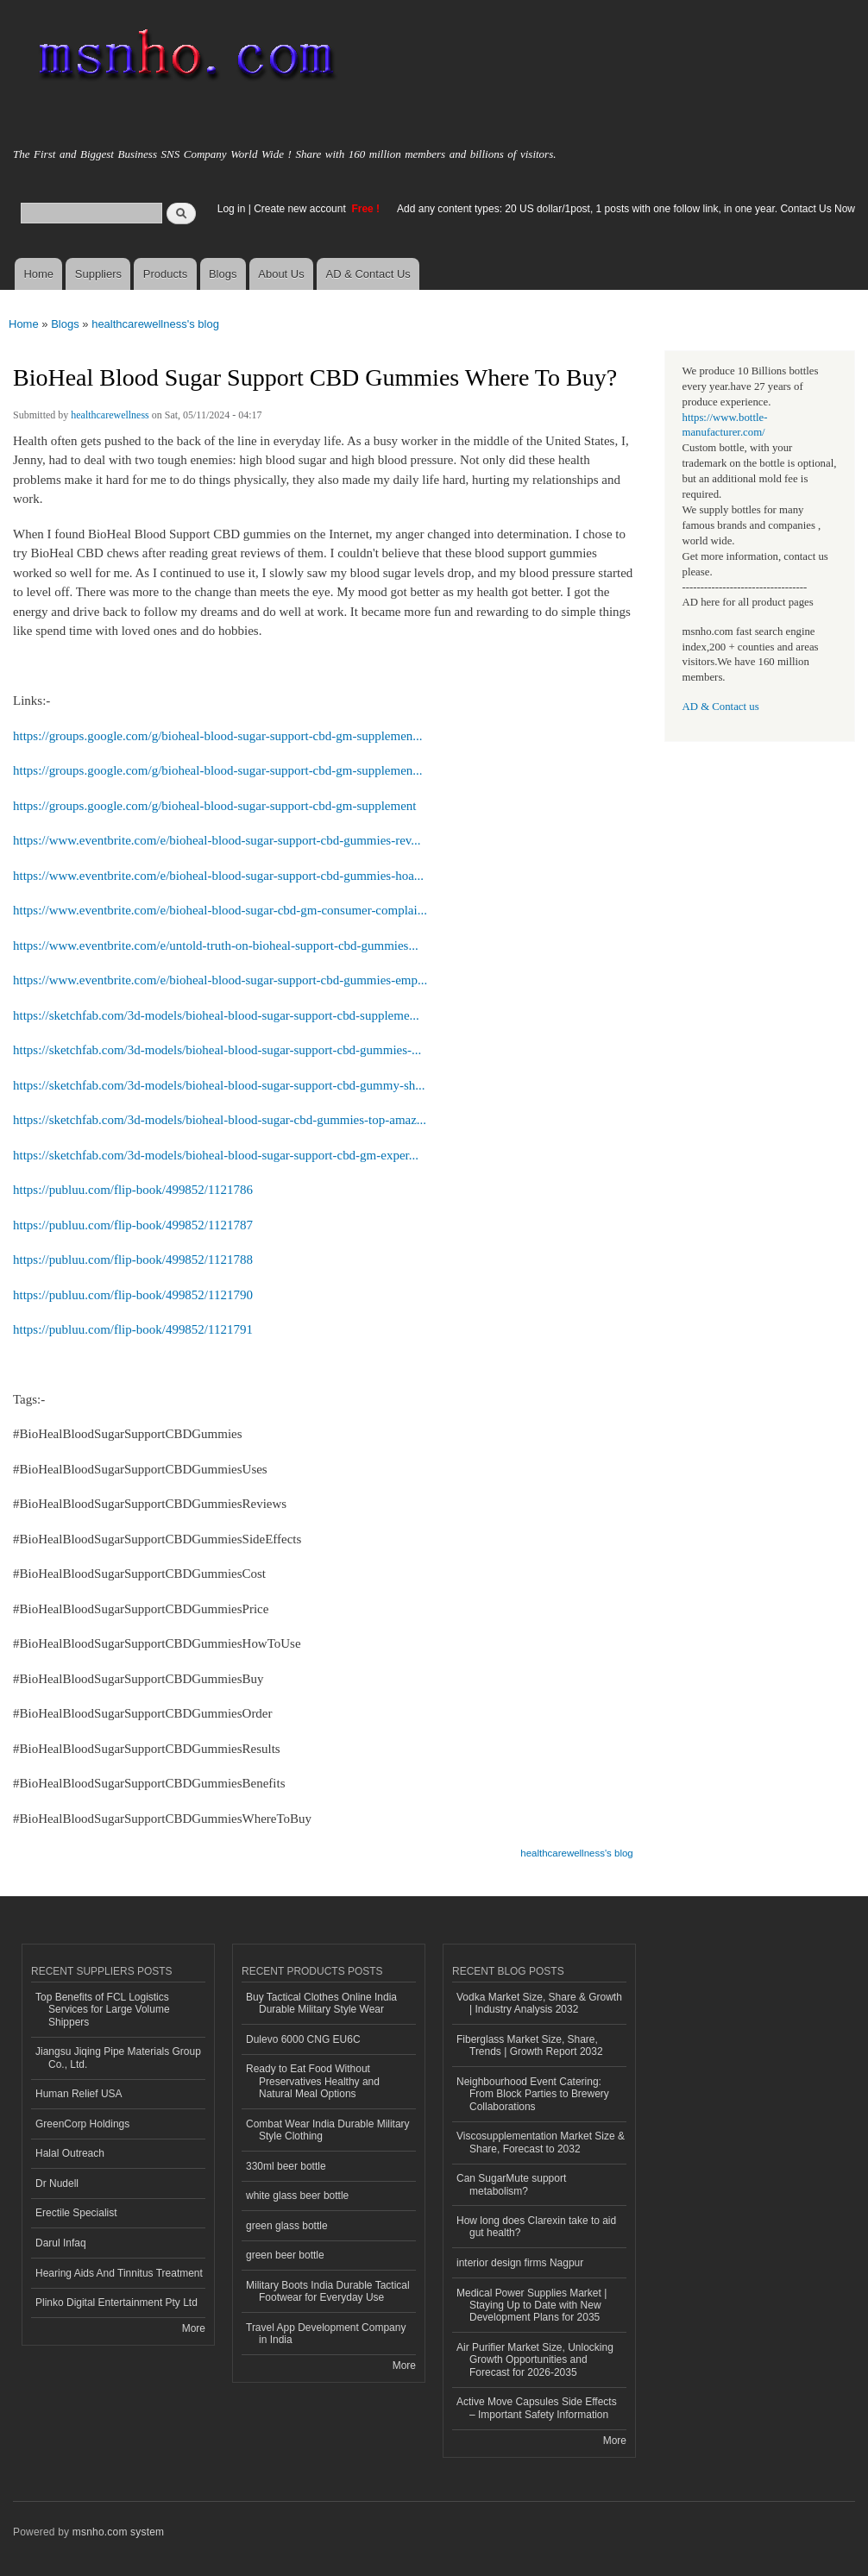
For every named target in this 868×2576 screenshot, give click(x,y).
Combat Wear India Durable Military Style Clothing (328, 2130)
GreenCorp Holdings (82, 2124)
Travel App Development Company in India (326, 2334)
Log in (231, 209)
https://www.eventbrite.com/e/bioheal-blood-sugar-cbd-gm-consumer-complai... (220, 910)
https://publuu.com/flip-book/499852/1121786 (133, 1190)
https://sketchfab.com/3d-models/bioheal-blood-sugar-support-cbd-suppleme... (216, 1015)
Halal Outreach (69, 2153)
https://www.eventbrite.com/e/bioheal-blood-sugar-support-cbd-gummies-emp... (220, 980)
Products (165, 273)
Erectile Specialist (76, 2213)
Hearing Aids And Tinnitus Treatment (119, 2273)
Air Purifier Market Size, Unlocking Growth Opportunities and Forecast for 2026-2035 (534, 2359)
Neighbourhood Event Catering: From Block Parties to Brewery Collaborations (532, 2094)
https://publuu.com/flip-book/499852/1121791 (133, 1329)
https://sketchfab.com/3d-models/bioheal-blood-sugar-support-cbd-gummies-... (217, 1050)
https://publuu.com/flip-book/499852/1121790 (133, 1295)
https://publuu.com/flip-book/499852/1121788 (133, 1259)
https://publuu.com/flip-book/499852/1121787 (133, 1225)
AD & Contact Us (368, 273)
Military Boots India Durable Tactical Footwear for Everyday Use (328, 2291)
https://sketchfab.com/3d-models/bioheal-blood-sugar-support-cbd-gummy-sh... (219, 1085)
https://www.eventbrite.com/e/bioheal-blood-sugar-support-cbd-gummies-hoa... (218, 876)
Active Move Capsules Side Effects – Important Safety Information (536, 2408)
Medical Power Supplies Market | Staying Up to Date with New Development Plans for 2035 (531, 2305)
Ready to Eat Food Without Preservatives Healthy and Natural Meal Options (313, 2081)
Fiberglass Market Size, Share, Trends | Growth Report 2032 (529, 2045)
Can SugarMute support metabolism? (511, 2184)
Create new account (301, 209)
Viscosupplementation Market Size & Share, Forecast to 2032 (540, 2142)
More (193, 2328)
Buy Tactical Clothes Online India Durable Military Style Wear (321, 2003)
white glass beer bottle (297, 2196)
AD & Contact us (720, 707)
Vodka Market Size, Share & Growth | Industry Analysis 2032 (539, 2003)
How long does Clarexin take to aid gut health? (536, 2227)
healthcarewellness (110, 415)
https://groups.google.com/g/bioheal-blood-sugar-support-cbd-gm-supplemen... (218, 736)
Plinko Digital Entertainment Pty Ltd (116, 2302)
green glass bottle (287, 2226)
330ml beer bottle (286, 2166)
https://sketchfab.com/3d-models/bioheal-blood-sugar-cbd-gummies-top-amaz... (219, 1120)
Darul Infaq (60, 2243)
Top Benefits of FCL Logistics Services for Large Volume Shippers (102, 2009)
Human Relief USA (79, 2094)
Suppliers (98, 273)
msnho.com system (118, 2532)
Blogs (223, 273)
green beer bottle (285, 2255)
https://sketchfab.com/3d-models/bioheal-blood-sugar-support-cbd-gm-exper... (215, 1155)
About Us (281, 273)
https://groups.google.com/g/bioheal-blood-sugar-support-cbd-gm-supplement (214, 806)
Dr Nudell (57, 2183)
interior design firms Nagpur (519, 2263)
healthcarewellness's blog (155, 323)
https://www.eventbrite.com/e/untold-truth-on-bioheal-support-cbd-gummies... (215, 945)
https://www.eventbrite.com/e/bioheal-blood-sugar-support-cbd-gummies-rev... (217, 840)
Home (38, 273)
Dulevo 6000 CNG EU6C (303, 2039)
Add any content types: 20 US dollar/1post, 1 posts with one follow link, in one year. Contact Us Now (626, 209)
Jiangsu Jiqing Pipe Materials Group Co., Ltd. (118, 2057)
